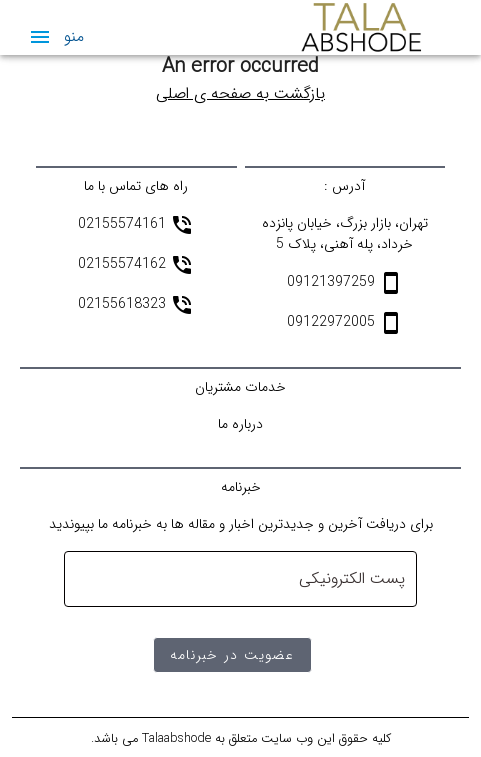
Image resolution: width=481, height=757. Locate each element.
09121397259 (333, 283)
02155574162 (124, 265)
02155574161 (124, 225)
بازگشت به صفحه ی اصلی (240, 93)
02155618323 (124, 305)
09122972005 (333, 323)
